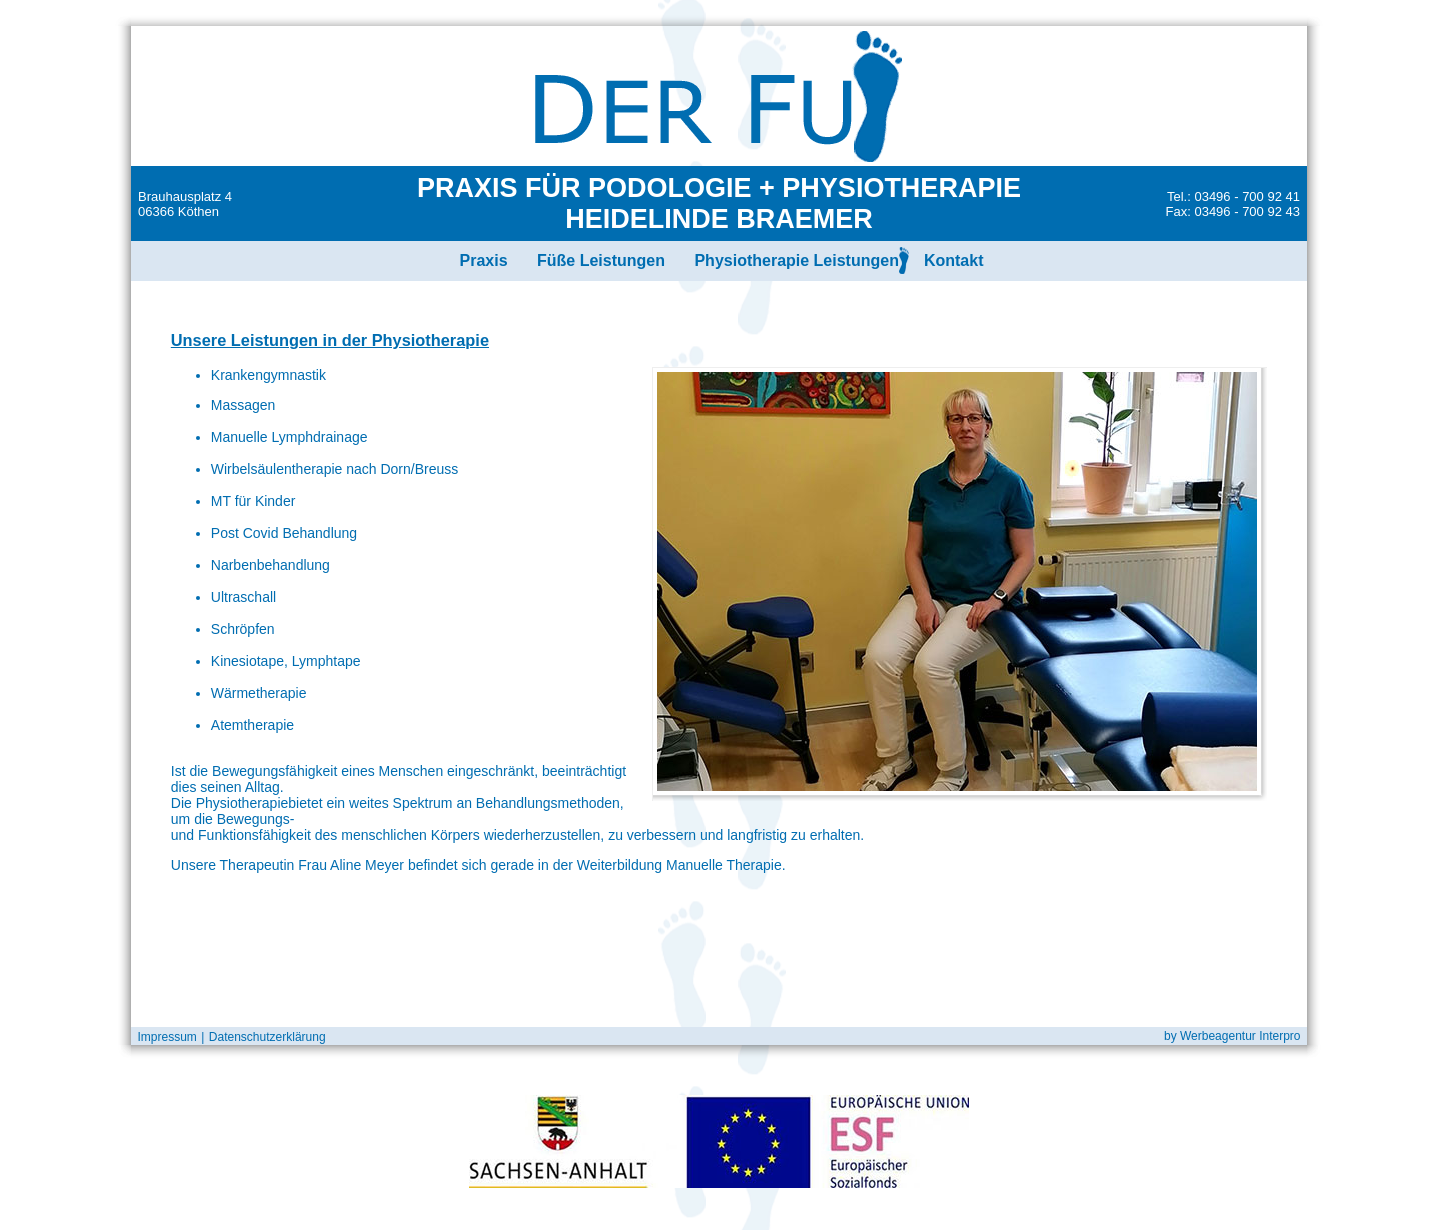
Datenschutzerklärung (267, 1037)
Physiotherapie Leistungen (796, 260)
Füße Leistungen (601, 260)
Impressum (164, 1037)
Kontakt (954, 260)
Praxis (483, 260)
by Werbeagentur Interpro (1235, 1036)
